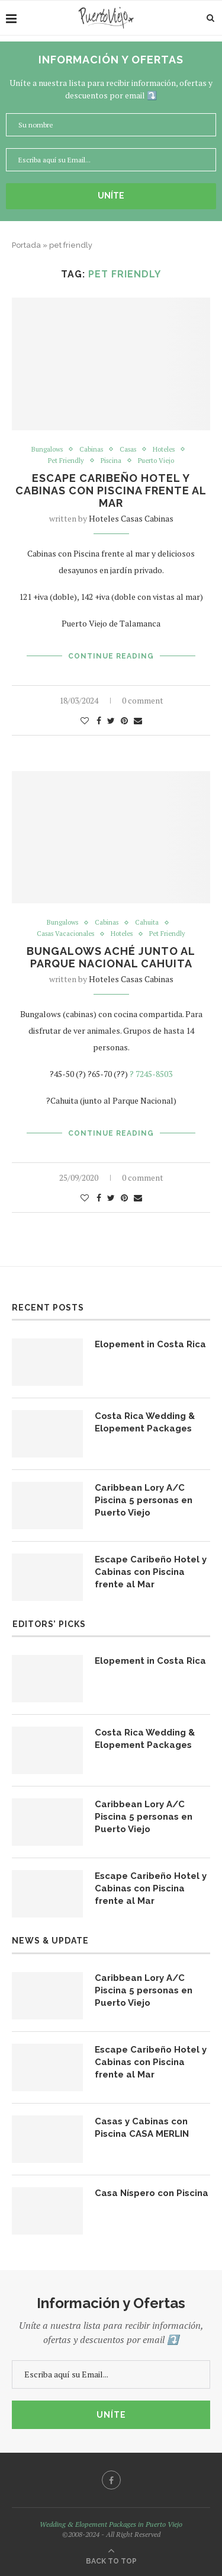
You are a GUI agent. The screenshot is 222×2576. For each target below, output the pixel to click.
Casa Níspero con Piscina (151, 2193)
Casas (128, 449)
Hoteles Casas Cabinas (131, 518)
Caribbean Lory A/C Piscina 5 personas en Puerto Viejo (143, 1500)
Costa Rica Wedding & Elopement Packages (145, 1422)
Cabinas (91, 449)
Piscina (111, 461)
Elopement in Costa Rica (150, 1344)
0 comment (142, 700)
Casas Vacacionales (65, 934)
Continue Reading (111, 656)
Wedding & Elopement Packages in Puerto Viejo (111, 2524)
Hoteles (164, 449)
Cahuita (147, 922)
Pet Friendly (66, 461)
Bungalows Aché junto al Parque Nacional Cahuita (111, 957)
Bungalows (47, 449)
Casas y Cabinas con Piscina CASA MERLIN (142, 2127)
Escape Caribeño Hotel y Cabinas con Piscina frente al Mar (111, 490)
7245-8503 (154, 1073)
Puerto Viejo (156, 461)
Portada (26, 245)
